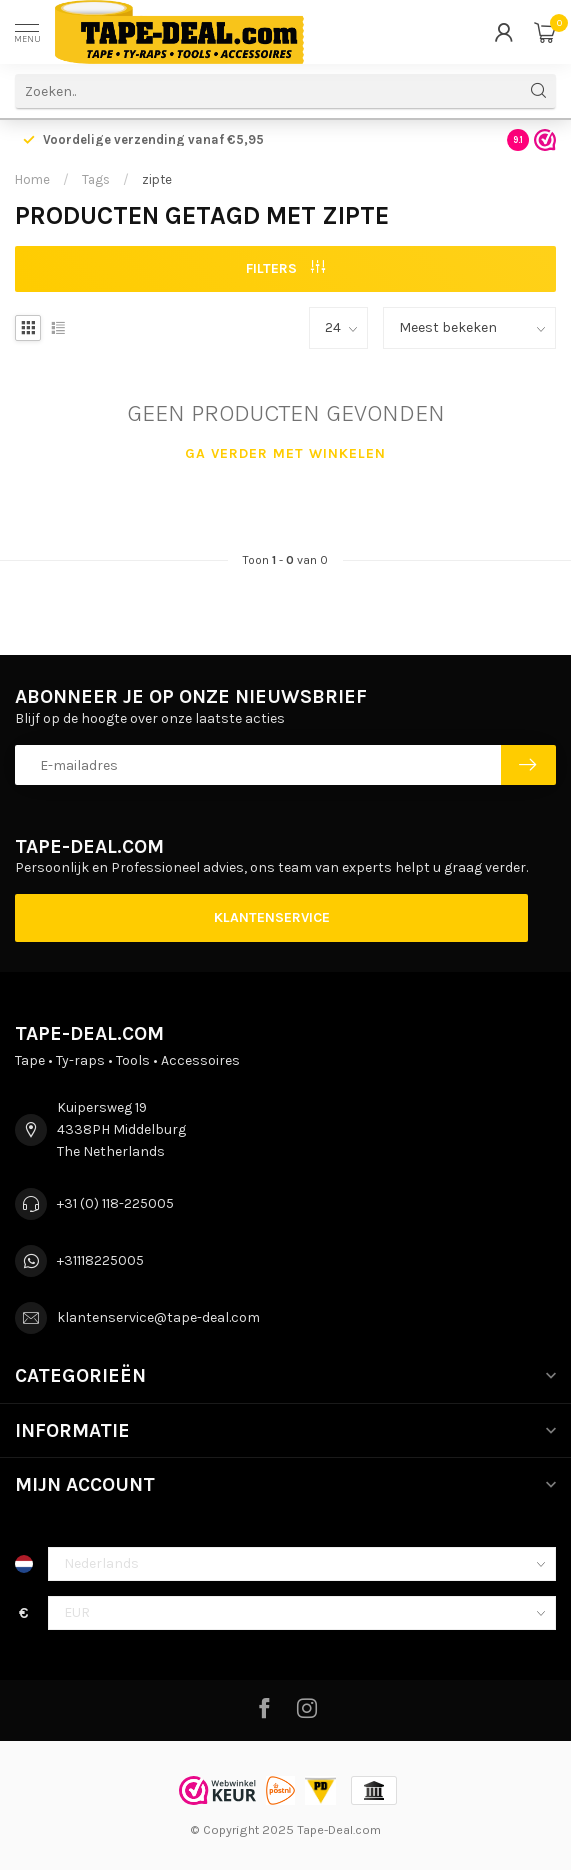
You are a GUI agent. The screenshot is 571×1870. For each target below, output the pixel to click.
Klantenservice (272, 917)
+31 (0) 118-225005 (115, 1203)
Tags (96, 179)
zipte (157, 179)
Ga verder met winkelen (285, 453)
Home (32, 179)
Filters (285, 268)
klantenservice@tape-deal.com (158, 1317)
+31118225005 (100, 1260)
